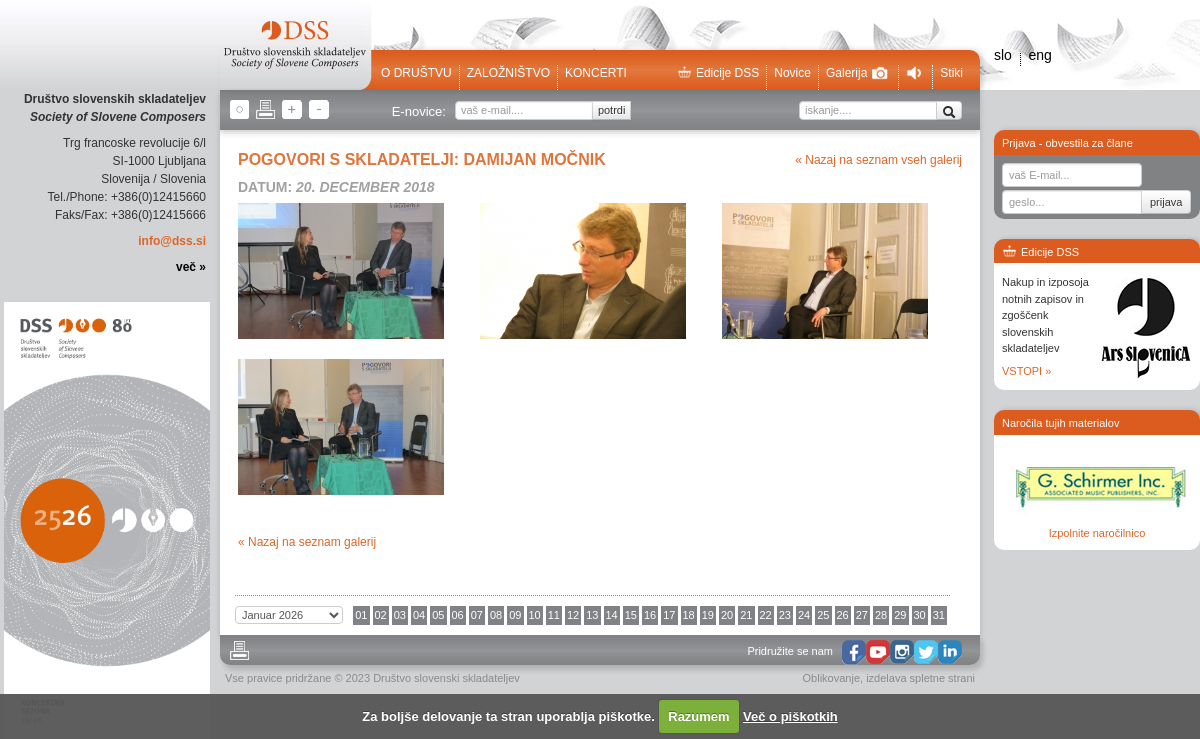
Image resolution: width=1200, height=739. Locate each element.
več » (191, 267)
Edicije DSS (718, 73)
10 (535, 615)
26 (843, 615)
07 (477, 615)
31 (939, 615)
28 (881, 615)
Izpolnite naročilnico (1097, 533)
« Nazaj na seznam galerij (307, 542)
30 (920, 615)
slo (1003, 55)
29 (900, 615)
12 (573, 615)
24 (804, 615)
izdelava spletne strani (920, 678)
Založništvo (508, 73)
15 (631, 615)
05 (438, 615)
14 (612, 615)
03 (400, 615)
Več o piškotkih (790, 716)
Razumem (698, 716)
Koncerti (596, 73)
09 (515, 615)
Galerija (857, 73)
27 (862, 615)
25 (823, 615)
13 (592, 615)
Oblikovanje (831, 678)
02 (381, 615)
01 (361, 615)
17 (669, 615)
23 (785, 615)
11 (554, 615)
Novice (792, 73)
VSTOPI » (1026, 371)
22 (766, 615)
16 (650, 615)
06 (458, 615)
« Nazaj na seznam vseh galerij (878, 160)
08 (496, 615)
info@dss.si (172, 241)
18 (689, 615)
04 (419, 615)
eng (1039, 55)
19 (708, 615)
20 (727, 615)
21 (746, 615)
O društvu (416, 73)
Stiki (951, 73)
